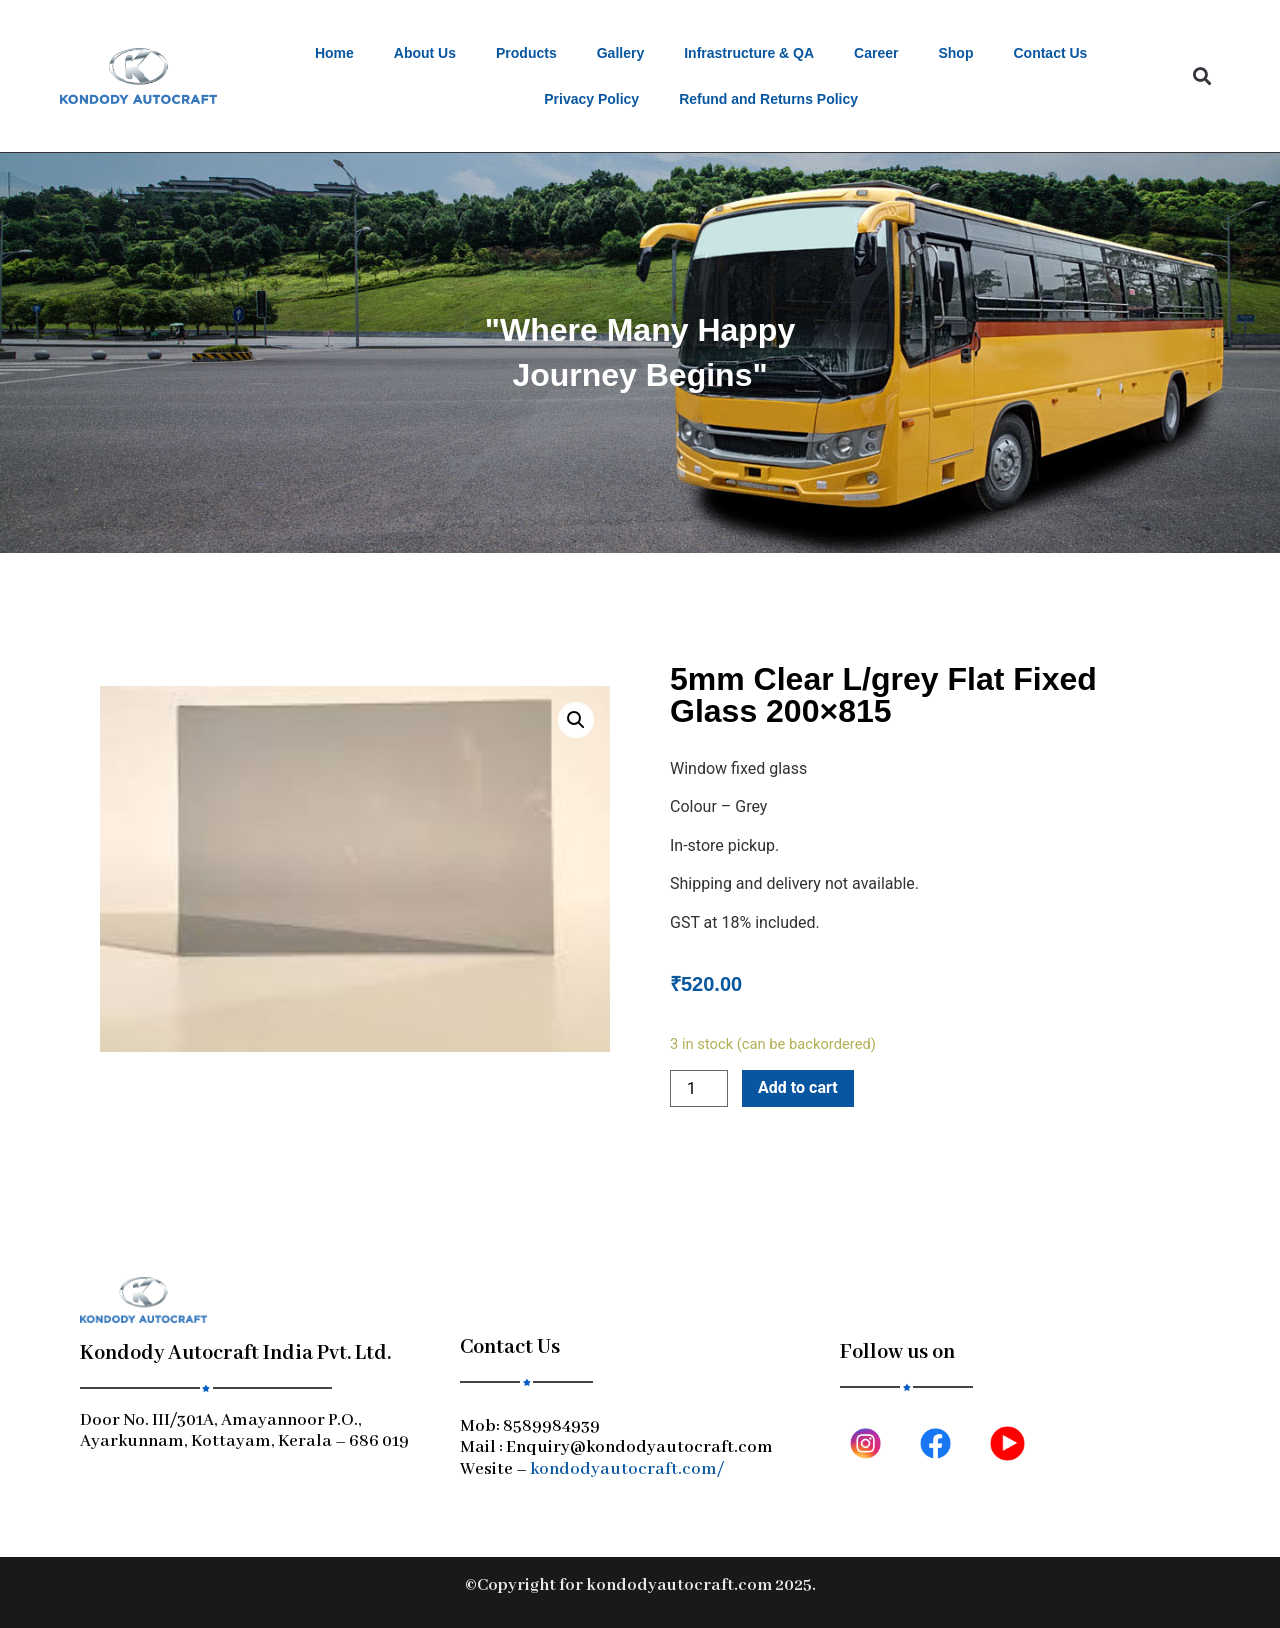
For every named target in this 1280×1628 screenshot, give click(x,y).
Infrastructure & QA (749, 53)
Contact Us (1050, 53)
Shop (955, 53)
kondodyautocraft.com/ (627, 1469)
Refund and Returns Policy (768, 99)
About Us (425, 53)
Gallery (620, 53)
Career (876, 53)
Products (526, 53)
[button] (1201, 76)
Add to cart (798, 1087)
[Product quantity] (699, 1088)
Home (334, 53)
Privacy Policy (591, 99)
